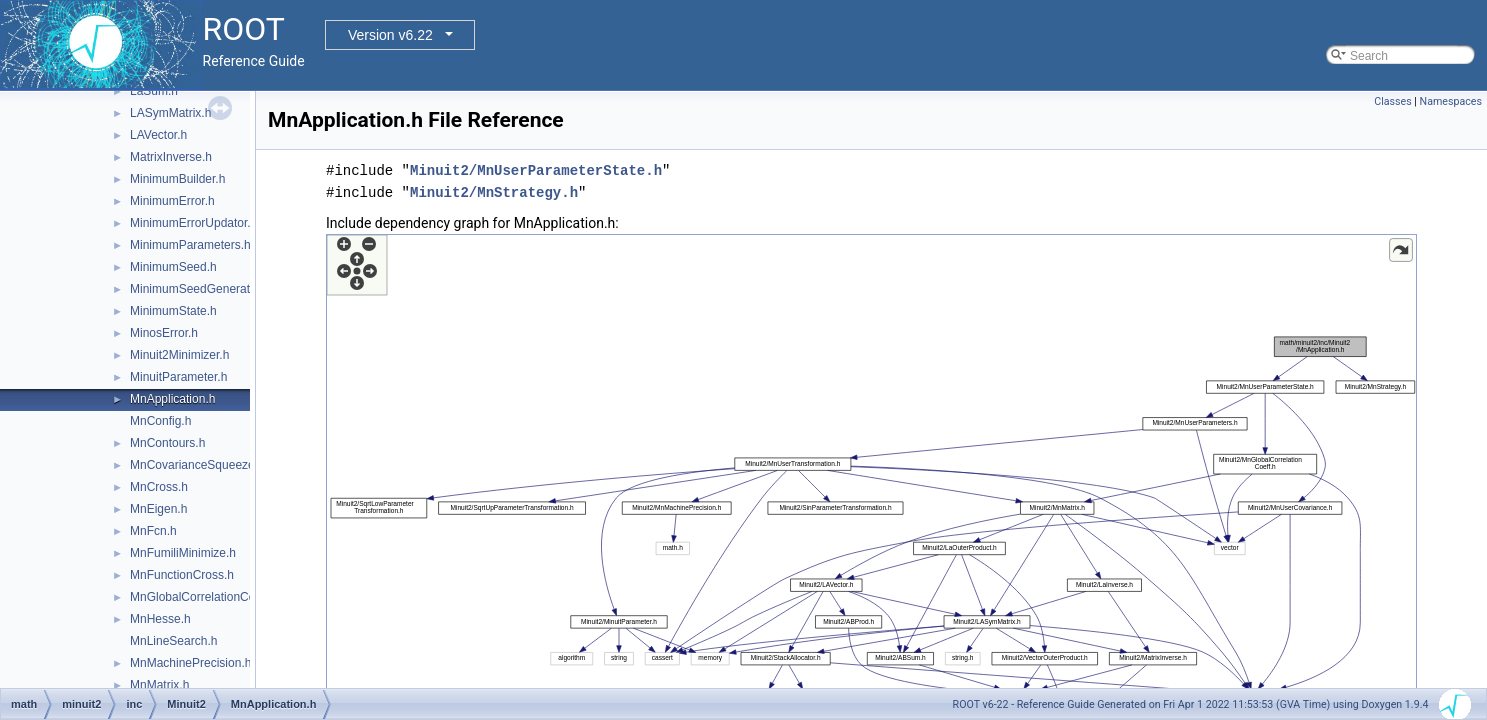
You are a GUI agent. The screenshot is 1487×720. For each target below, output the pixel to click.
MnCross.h (159, 487)
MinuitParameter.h (178, 377)
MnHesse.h (160, 619)
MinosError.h (164, 333)
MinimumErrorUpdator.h (193, 223)
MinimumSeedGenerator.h (200, 289)
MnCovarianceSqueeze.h (197, 465)
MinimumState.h (173, 311)
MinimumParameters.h (190, 245)
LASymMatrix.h (170, 113)
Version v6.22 (390, 35)
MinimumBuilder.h (177, 179)
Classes (1392, 101)
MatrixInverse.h (171, 157)
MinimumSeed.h (173, 267)
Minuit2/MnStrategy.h (494, 192)
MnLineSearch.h (173, 641)
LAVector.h (158, 135)
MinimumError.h (172, 201)
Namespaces (1451, 101)
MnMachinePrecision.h (190, 663)
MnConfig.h (160, 421)
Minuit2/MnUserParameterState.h (536, 170)
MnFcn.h (153, 531)
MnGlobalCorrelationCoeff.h (204, 597)
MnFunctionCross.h (182, 575)
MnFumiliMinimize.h (183, 553)
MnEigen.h (158, 509)
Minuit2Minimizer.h (179, 355)
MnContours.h (167, 443)
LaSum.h (154, 91)
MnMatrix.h (159, 685)
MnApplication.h (172, 399)
